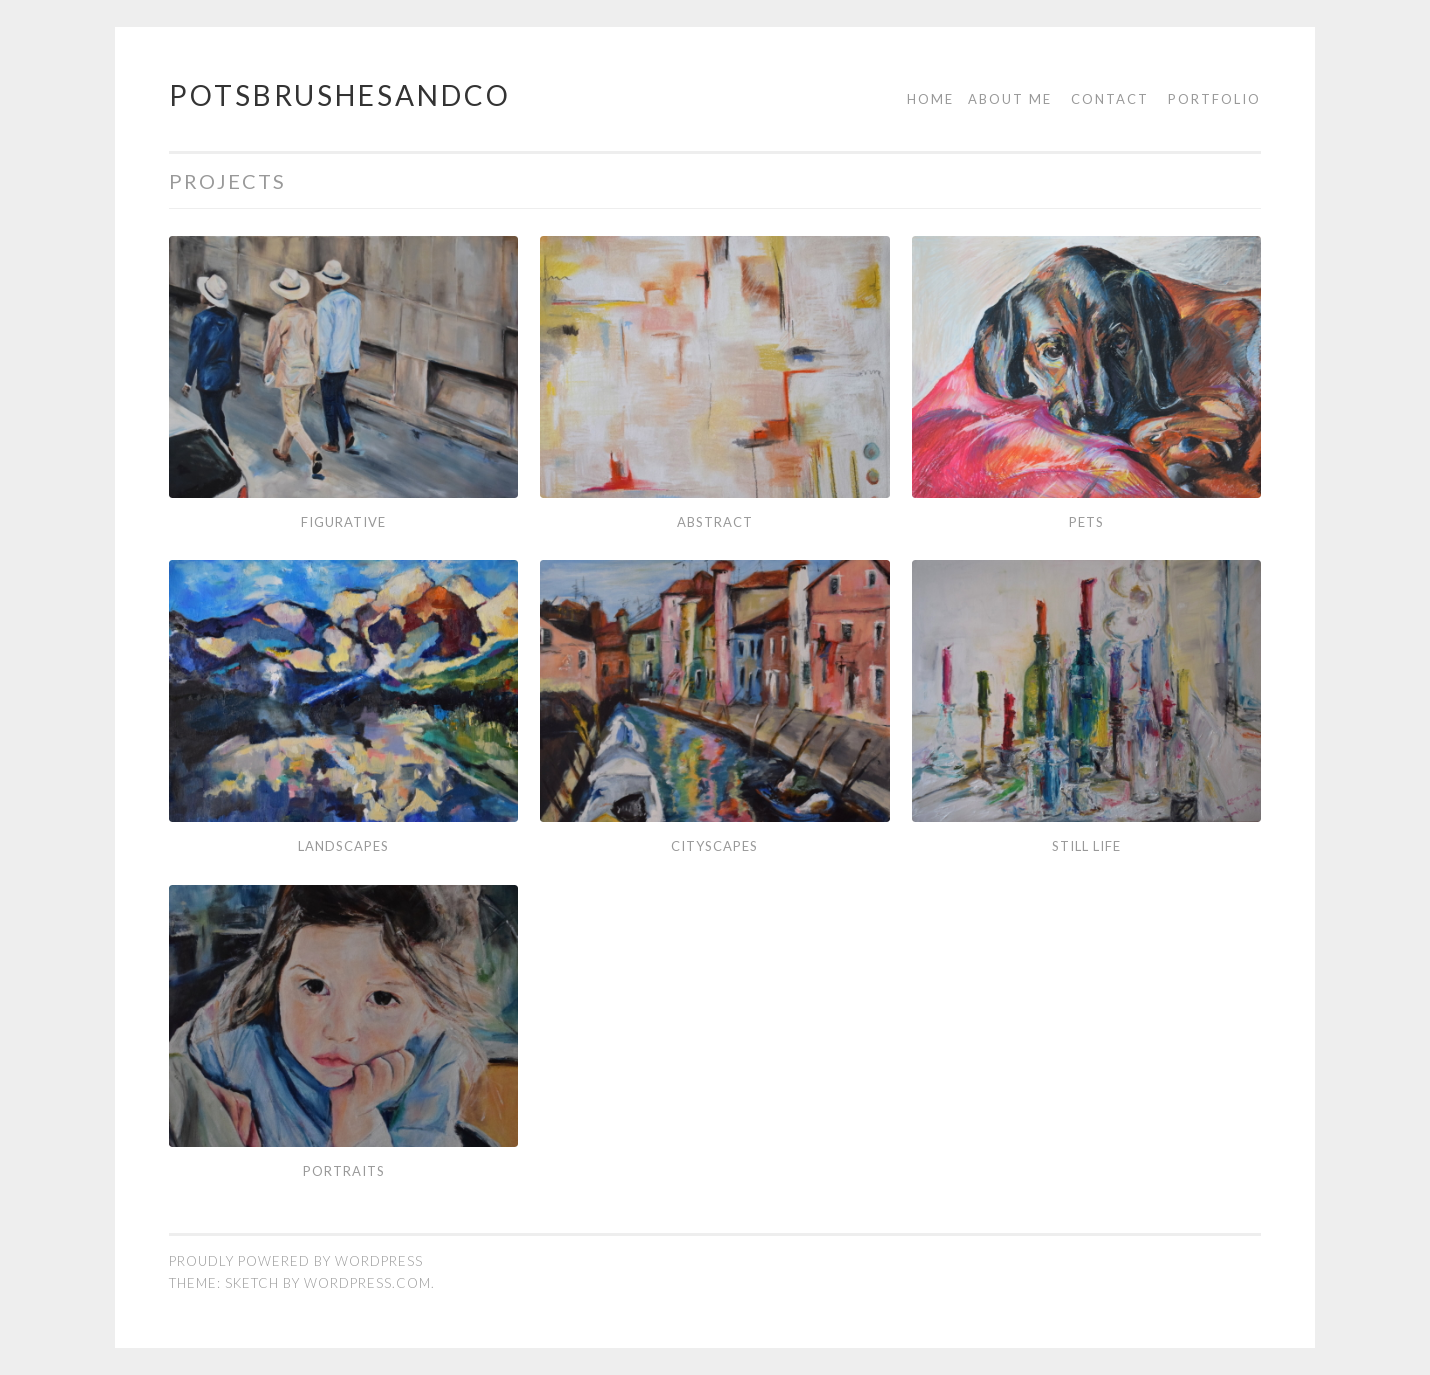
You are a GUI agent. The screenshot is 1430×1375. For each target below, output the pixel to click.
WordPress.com (367, 1283)
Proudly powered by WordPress (296, 1261)
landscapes (343, 846)
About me (1010, 99)
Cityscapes (714, 846)
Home (930, 99)
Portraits (344, 1171)
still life (1086, 846)
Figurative (343, 522)
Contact (1110, 99)
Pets (1086, 522)
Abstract (715, 522)
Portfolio (1214, 99)
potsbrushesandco (340, 95)
